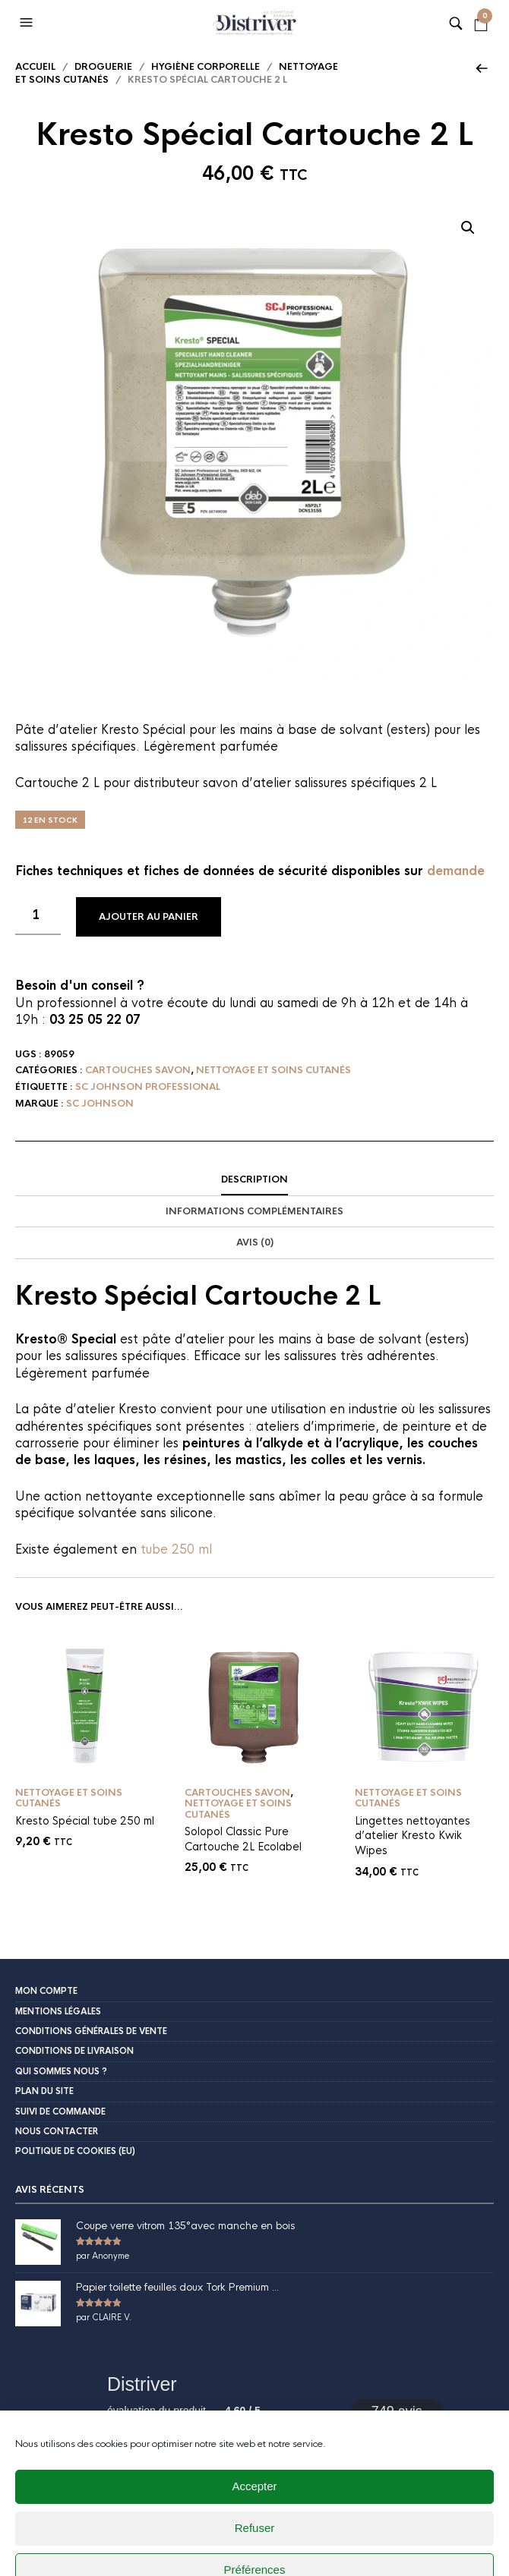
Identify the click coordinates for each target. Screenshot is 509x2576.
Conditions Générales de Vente (91, 2031)
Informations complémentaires (254, 1211)
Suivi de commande (60, 2111)
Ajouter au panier (148, 917)
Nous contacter (56, 2131)
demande (456, 871)
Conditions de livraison (74, 2050)
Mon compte (46, 1991)
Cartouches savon (138, 1070)
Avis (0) (254, 1242)
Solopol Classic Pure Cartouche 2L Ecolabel (243, 1839)
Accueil (35, 67)
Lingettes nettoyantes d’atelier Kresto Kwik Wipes (412, 1835)
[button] (28, 23)
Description (254, 1179)
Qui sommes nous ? (61, 2071)
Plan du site (44, 2091)
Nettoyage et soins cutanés (273, 1070)
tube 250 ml (176, 1549)
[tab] (254, 1180)
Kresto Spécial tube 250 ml (84, 1821)
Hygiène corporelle (205, 67)
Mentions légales (58, 2011)
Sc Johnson (100, 1103)
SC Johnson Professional (147, 1087)
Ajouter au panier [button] (141, 1762)
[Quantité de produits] (38, 916)
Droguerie (103, 67)
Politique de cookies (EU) (75, 2151)
